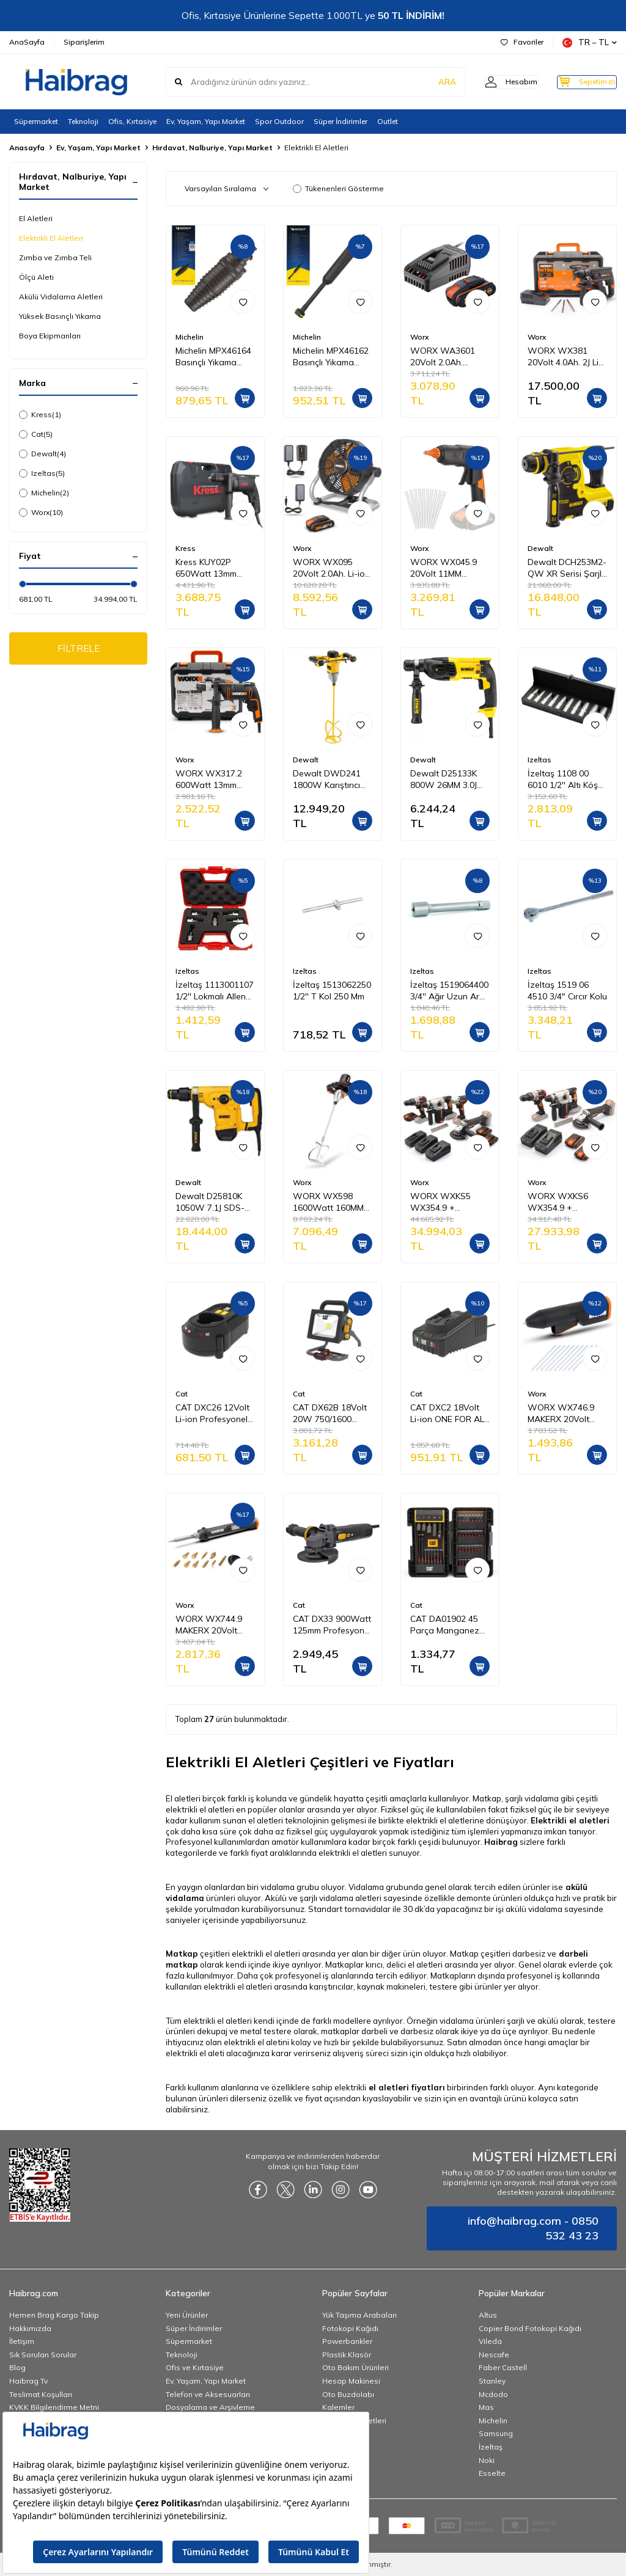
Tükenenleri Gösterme (338, 188)
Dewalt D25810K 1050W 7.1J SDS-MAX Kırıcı (210, 1202)
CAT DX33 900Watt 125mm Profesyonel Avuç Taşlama (332, 1624)
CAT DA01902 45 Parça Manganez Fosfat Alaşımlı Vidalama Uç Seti (444, 1624)
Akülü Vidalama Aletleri (61, 296)
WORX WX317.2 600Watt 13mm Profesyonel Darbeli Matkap (214, 779)
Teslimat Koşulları (40, 2394)
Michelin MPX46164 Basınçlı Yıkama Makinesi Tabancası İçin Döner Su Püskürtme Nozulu (214, 356)
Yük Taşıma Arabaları (359, 2314)
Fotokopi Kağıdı (350, 2328)
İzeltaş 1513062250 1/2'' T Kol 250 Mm (332, 990)
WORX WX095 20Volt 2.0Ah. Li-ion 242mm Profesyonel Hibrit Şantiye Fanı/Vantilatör (332, 568)
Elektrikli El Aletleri (51, 238)
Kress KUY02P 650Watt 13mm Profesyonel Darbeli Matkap (214, 568)
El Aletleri (36, 218)
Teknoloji (83, 121)
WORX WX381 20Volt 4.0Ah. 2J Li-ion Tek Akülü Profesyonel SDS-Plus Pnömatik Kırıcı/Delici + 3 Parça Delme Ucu (565, 356)
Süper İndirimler (340, 121)
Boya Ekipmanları (50, 335)
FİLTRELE (78, 649)
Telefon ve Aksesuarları (208, 2394)
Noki (487, 2460)
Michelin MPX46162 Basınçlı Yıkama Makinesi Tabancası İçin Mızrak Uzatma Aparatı (332, 356)
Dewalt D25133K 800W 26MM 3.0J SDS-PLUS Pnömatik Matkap (445, 779)
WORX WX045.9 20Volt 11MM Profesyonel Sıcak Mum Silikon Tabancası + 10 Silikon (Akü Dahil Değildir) (446, 568)
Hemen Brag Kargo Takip (54, 2314)
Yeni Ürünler (187, 2314)
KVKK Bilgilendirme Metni (54, 2407)
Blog (17, 2367)
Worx (41, 512)
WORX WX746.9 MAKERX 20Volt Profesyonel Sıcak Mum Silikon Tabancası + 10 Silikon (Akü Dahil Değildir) (563, 1413)
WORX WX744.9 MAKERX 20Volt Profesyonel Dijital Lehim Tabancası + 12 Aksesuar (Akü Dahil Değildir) (212, 1624)
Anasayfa (27, 147)
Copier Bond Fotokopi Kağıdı (530, 2328)
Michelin (44, 493)
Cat (36, 434)
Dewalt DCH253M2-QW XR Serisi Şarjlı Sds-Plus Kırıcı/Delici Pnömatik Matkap (567, 568)
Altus (488, 2314)
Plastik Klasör (346, 2354)
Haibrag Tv (28, 2380)
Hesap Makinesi (351, 2380)
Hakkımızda (30, 2328)
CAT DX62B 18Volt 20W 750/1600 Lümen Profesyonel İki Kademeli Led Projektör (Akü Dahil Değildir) (331, 1413)
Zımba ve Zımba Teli (55, 257)
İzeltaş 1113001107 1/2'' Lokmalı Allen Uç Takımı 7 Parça (214, 990)
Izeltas (42, 473)
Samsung (496, 2433)
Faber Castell (503, 2367)
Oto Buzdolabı (348, 2394)
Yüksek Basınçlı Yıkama (60, 316)
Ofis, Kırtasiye (132, 121)
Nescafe (494, 2354)
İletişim (21, 2341)
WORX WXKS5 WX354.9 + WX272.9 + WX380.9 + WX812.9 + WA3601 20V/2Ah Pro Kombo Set (446, 1202)
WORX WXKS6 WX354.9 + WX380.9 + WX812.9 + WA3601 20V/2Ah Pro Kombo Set (563, 1202)
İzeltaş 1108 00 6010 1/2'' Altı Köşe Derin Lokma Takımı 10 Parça (566, 779)
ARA (426, 81)
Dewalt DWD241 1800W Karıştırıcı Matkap (327, 779)
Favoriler (522, 41)
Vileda (490, 2341)
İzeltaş (491, 2446)
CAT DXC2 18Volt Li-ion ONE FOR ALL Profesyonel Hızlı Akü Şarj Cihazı (449, 1413)
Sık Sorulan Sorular (42, 2354)
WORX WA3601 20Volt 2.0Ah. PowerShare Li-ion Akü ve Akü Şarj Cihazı (447, 356)
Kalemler (338, 2407)
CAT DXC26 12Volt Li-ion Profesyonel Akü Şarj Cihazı (212, 1413)
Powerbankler (347, 2341)
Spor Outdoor (279, 121)
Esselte (492, 2473)
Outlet (387, 121)
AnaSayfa (27, 41)
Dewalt (42, 454)
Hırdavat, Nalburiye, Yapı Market (212, 147)
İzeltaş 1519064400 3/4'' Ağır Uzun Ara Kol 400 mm (449, 990)
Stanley (492, 2380)
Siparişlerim (84, 41)
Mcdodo (493, 2394)
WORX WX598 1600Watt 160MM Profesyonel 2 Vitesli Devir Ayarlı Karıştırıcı (328, 1202)
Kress (40, 415)
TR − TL (589, 42)
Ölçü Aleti (36, 277)
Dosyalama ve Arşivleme (210, 2407)
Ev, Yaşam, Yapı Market (205, 121)
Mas (486, 2407)
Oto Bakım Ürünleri (355, 2367)
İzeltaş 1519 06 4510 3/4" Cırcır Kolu (567, 990)
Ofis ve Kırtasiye (195, 2367)
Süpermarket (36, 121)
